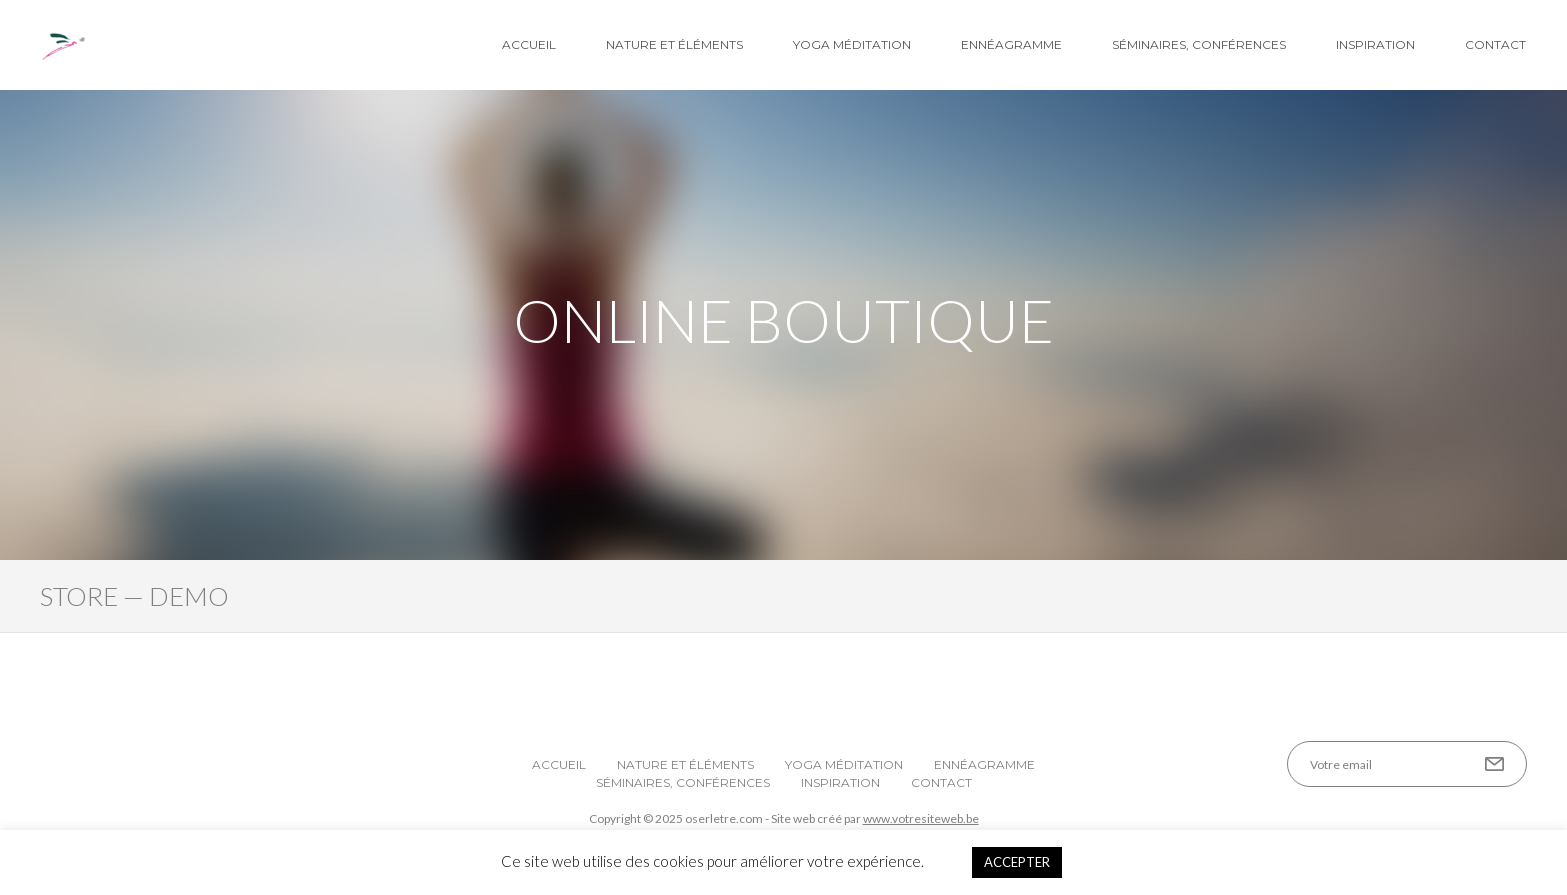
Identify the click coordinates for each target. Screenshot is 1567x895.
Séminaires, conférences (1199, 44)
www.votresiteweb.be (921, 818)
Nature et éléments (674, 44)
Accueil (529, 44)
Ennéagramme (1011, 44)
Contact (1495, 44)
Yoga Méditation (852, 44)
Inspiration (1375, 44)
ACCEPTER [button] (1017, 862)
